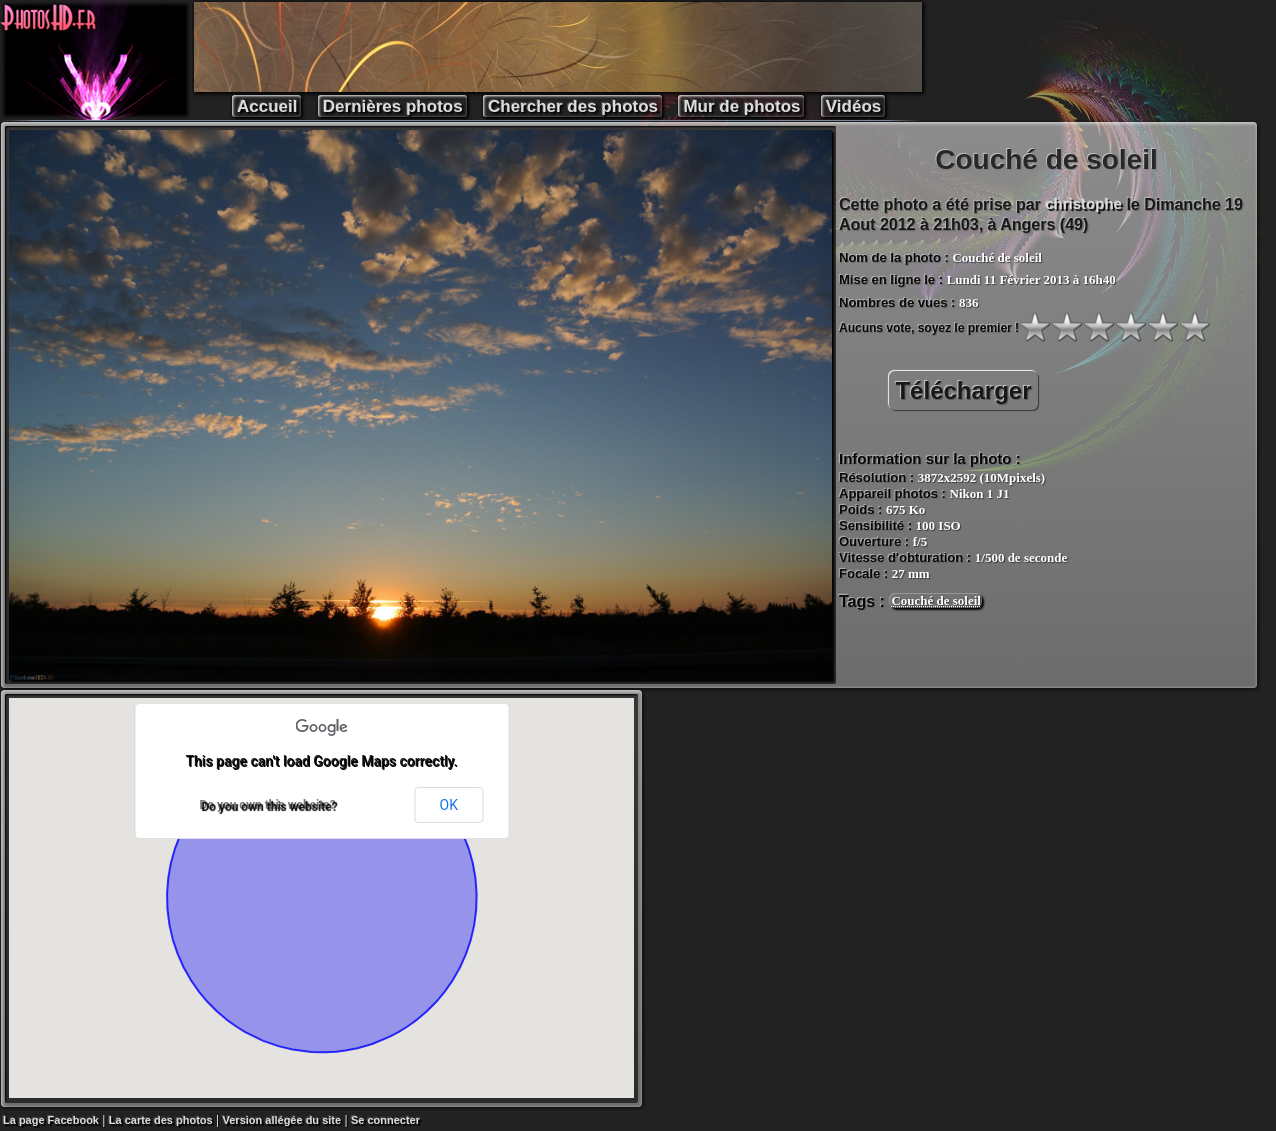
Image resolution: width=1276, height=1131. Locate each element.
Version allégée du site (282, 1120)
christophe (1083, 203)
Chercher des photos (573, 106)
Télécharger (963, 390)
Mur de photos (741, 106)
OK (449, 805)
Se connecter (385, 1120)
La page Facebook (51, 1120)
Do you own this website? (267, 805)
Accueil (267, 106)
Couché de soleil (936, 600)
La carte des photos (161, 1120)
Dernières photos (393, 106)
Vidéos (853, 106)
